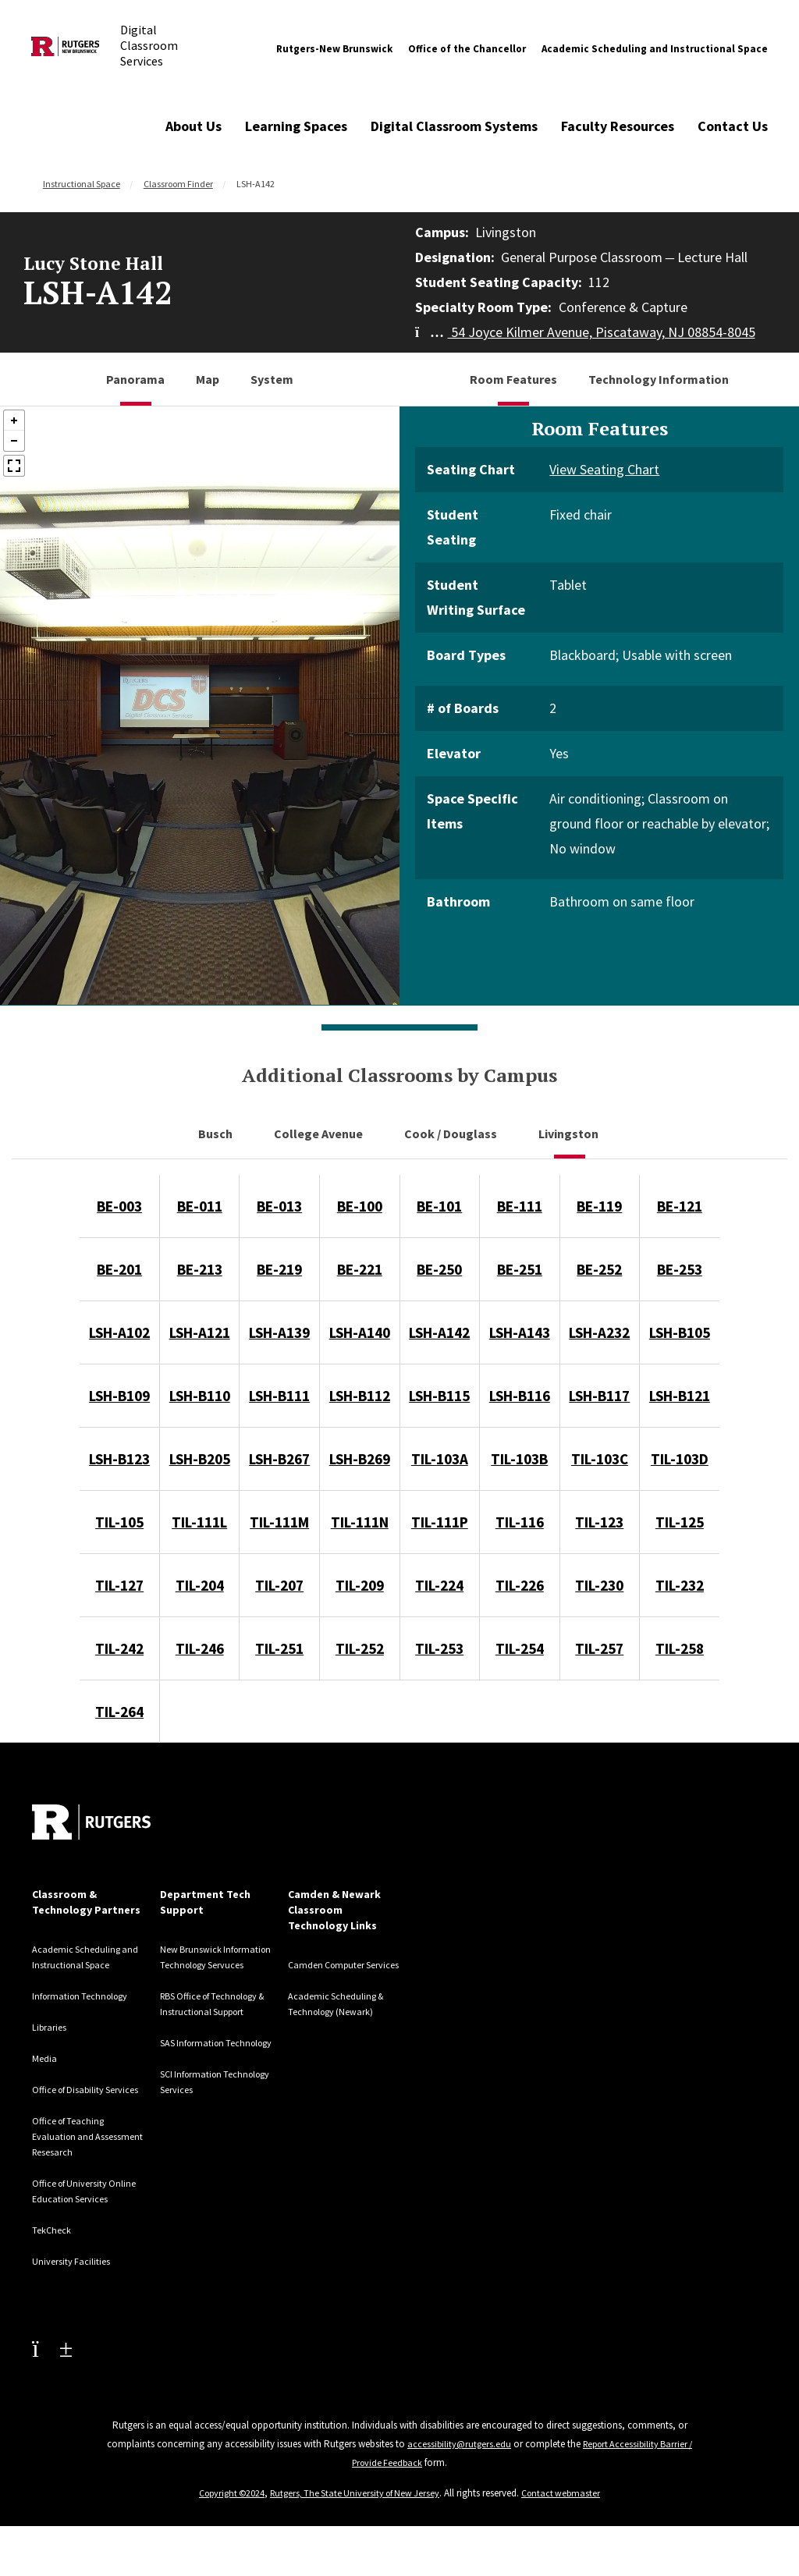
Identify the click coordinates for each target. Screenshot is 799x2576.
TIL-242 (119, 1648)
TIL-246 (200, 1648)
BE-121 (679, 1206)
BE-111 (519, 1206)
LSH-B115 (439, 1395)
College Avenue (319, 1133)
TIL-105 (119, 1522)
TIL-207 (279, 1585)
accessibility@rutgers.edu (474, 2475)
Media (46, 2058)
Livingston (569, 1133)
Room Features (513, 379)
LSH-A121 (199, 1332)
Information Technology (87, 1996)
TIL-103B (519, 1458)
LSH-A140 (359, 1332)
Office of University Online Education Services (77, 2214)
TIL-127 (119, 1585)
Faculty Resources (617, 126)
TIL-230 (599, 1585)
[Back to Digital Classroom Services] (65, 49)
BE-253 (679, 1269)
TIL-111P (439, 1522)
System (271, 379)
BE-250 (439, 1269)
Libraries (52, 2027)
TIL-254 (519, 1648)
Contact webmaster (568, 2524)
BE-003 (119, 1206)
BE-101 (439, 1206)
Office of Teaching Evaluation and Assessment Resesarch (87, 2151)
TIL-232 (679, 1585)
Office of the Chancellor (467, 48)
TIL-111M (279, 1522)
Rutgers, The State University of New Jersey (356, 2524)
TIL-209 (360, 1585)
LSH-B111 (279, 1395)
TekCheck (54, 2261)
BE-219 (279, 1269)
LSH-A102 (119, 1332)
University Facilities (77, 2292)
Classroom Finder (178, 184)
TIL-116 (519, 1522)
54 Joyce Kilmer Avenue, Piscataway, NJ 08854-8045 (585, 332)
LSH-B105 (679, 1332)
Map (207, 379)
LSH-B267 (279, 1458)
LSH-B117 (599, 1395)
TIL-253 (439, 1648)
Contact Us (733, 126)
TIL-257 (599, 1648)
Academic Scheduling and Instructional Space (655, 48)
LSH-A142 (439, 1332)
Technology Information (658, 379)
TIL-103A (439, 1458)
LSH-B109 (119, 1395)
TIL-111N (360, 1522)
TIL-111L (199, 1522)
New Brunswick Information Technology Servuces (215, 1964)
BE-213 (199, 1269)
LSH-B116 (519, 1395)
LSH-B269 (359, 1458)
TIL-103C (599, 1458)
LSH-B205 (199, 1458)
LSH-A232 (599, 1332)
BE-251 (519, 1269)
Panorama (135, 379)
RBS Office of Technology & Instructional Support (209, 2026)
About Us (193, 126)
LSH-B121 (679, 1395)
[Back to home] (91, 1822)
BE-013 (279, 1206)
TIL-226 (519, 1585)
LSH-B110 (199, 1395)
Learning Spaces (296, 126)
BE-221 (359, 1269)
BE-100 (359, 1206)
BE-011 (199, 1206)
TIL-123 (599, 1522)
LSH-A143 (519, 1332)
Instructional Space (81, 184)
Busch (216, 1133)
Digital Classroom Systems (454, 126)
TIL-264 (119, 1711)
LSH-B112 (359, 1395)
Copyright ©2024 (225, 2524)
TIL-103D (679, 1458)
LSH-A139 (279, 1332)
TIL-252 (360, 1648)
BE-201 (119, 1269)
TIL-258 (679, 1648)
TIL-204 (200, 1585)
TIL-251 (279, 1648)
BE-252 (599, 1269)
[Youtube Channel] (52, 2379)
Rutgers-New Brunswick (334, 48)
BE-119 (599, 1206)
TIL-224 (439, 1585)
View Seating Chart (604, 469)
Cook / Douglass (451, 1133)
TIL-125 (679, 1522)
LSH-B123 (119, 1458)
